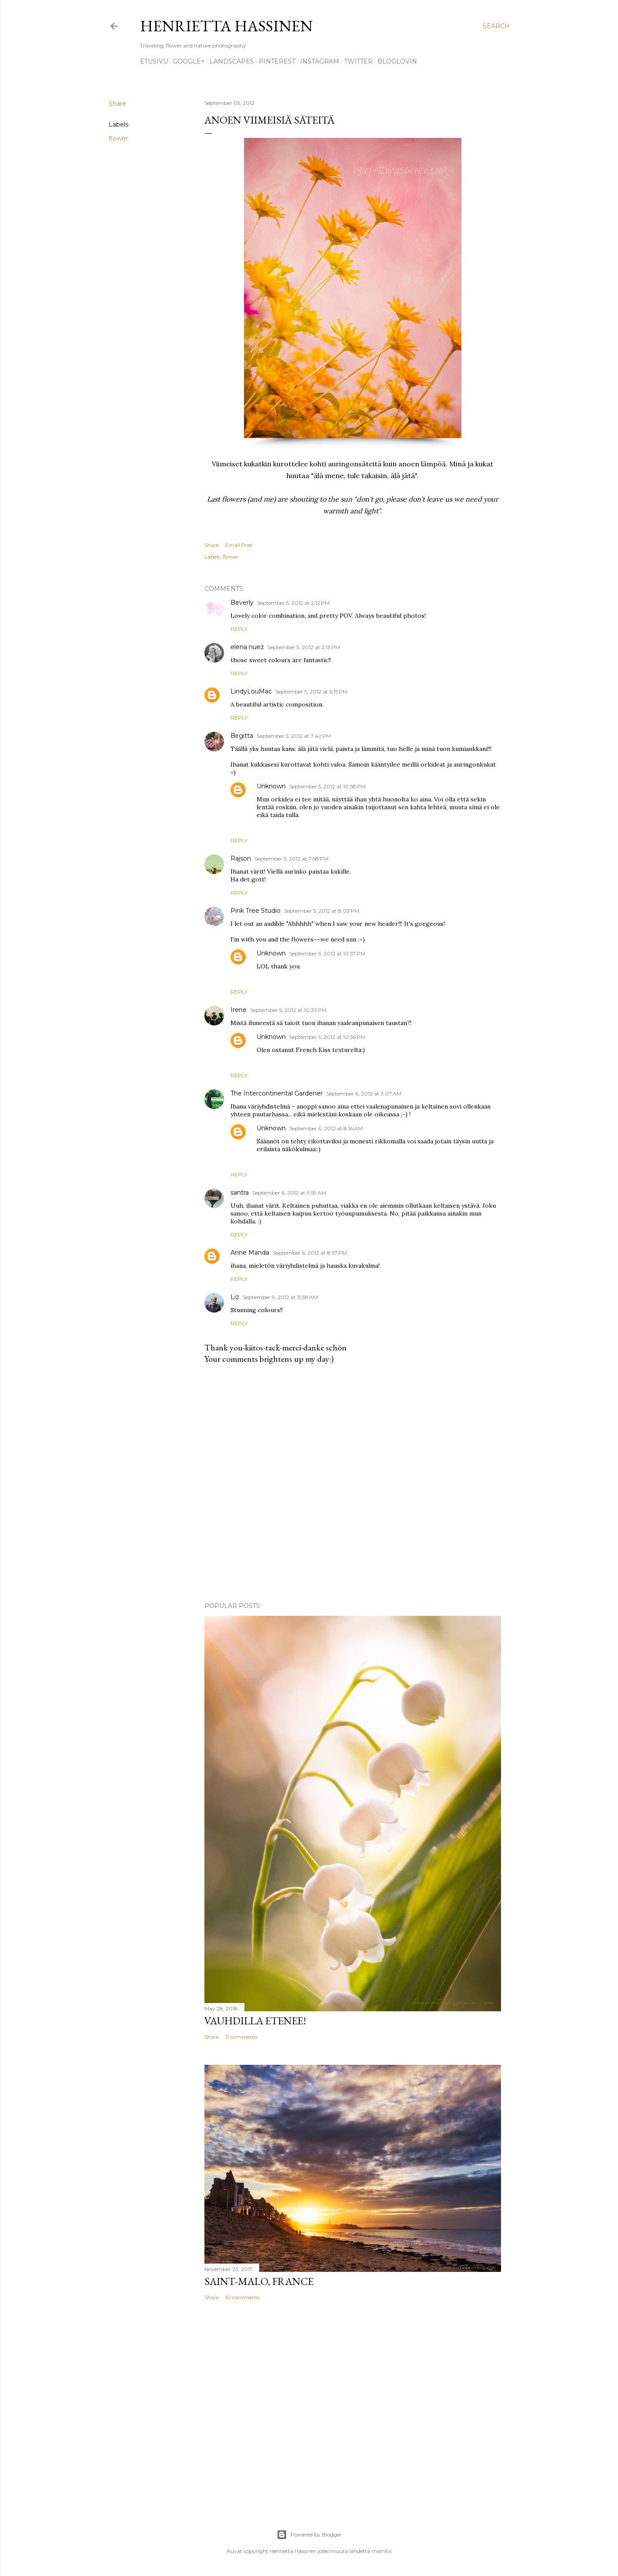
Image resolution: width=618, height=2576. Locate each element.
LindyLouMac (251, 691)
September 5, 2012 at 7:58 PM (291, 858)
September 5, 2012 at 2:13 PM (303, 647)
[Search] (496, 26)
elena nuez (247, 647)
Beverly (242, 602)
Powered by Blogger (309, 2534)
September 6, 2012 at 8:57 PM (310, 1252)
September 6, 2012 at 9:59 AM (289, 1192)
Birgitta (241, 736)
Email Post (239, 545)
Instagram (319, 61)
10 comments (242, 2297)
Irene (238, 1010)
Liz (234, 1297)
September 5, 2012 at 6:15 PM (311, 691)
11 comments (241, 2036)
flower (118, 138)
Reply (238, 629)
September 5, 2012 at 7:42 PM (294, 736)
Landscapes (232, 61)
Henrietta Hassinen (226, 26)
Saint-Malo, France (259, 2281)
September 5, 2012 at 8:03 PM (321, 911)
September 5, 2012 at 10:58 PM (327, 786)
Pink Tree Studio (255, 910)
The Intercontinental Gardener (276, 1093)
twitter (358, 61)
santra (239, 1192)
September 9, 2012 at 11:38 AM (280, 1297)
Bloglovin (397, 61)
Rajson (240, 858)
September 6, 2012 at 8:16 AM (326, 1128)
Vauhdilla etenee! (255, 2020)
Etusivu (154, 61)
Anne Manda (249, 1252)
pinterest (277, 61)
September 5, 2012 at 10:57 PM (327, 953)
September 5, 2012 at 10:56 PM (327, 1037)
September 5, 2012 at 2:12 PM (293, 603)
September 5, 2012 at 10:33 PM (288, 1010)
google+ (189, 61)
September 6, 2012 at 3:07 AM (363, 1093)
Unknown (271, 786)
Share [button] (117, 103)
